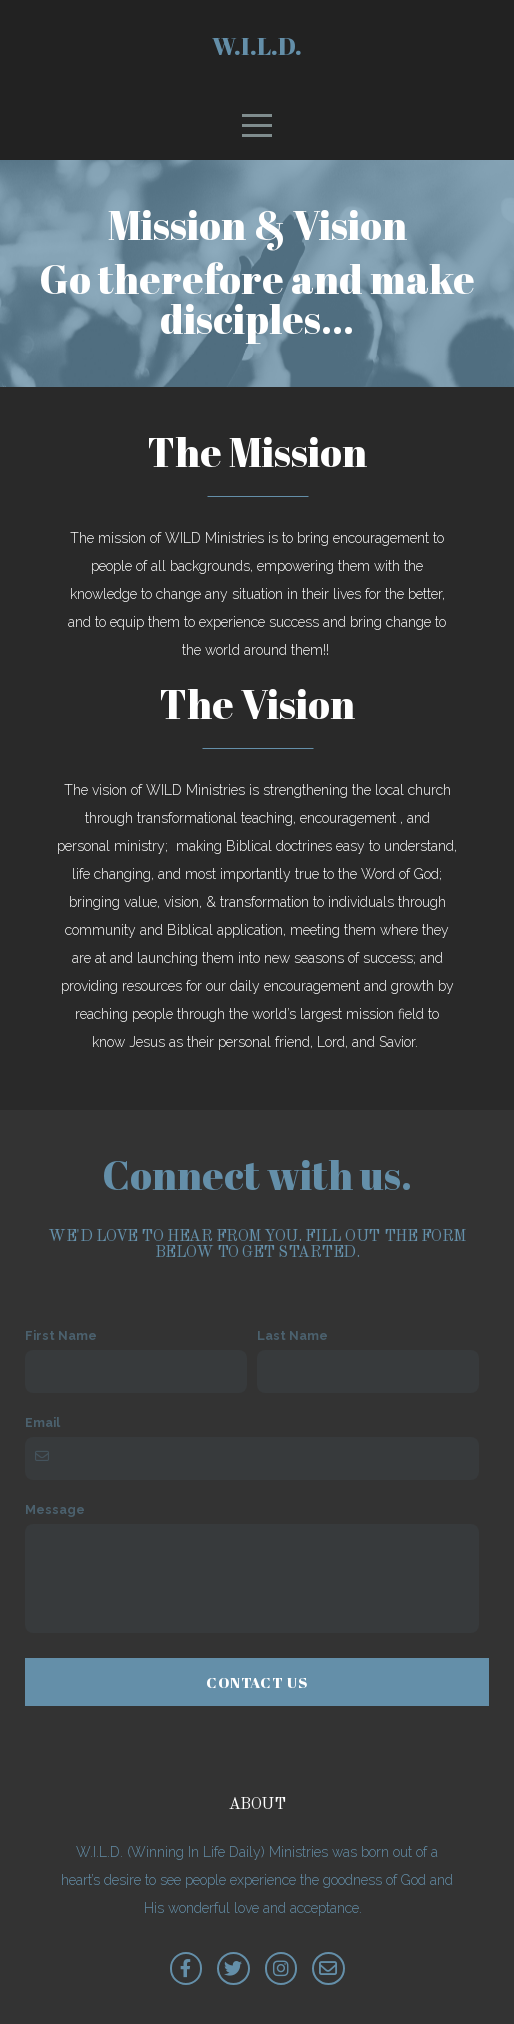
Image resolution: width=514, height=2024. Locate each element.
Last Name (292, 1335)
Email (42, 1422)
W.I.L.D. (257, 46)
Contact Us (257, 1682)
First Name (61, 1335)
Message (55, 1509)
